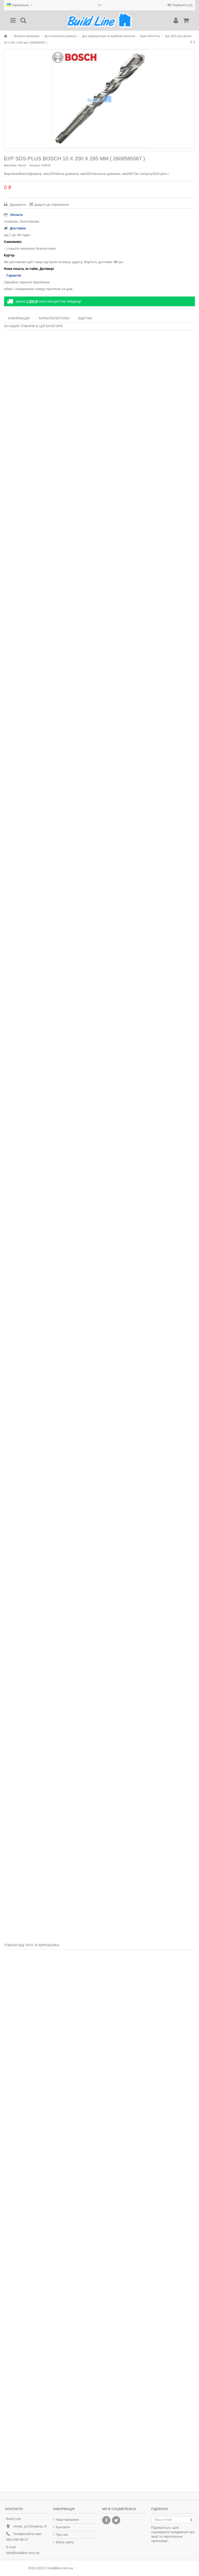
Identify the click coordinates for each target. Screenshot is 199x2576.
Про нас (62, 2535)
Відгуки (85, 318)
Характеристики (54, 318)
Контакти (63, 2527)
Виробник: (10, 165)
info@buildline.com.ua (22, 2553)
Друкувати (17, 205)
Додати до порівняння (51, 205)
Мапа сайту (65, 2542)
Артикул (35, 165)
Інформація (19, 318)
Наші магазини (67, 2520)
